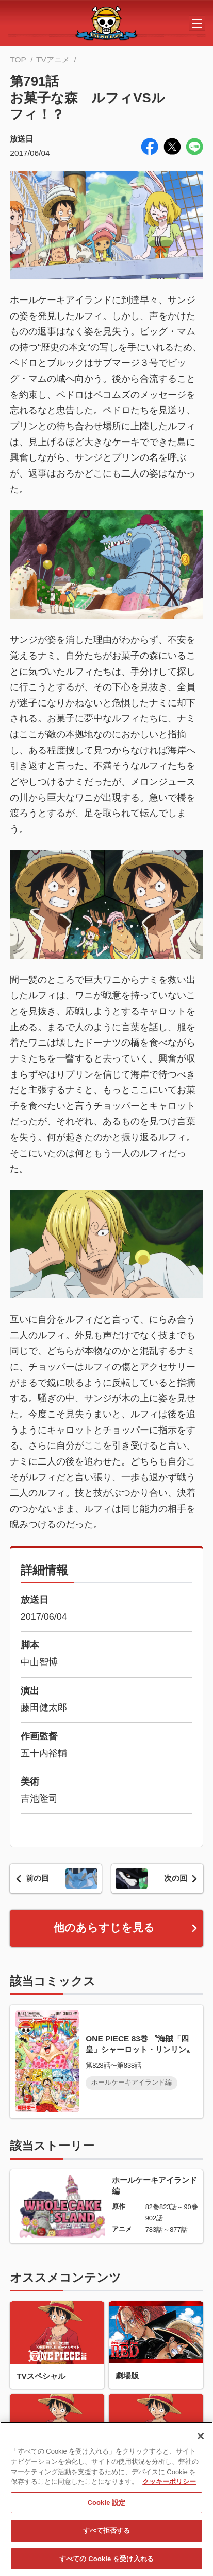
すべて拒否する (106, 2535)
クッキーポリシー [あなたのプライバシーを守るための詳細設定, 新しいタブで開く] (169, 2486)
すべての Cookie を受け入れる (106, 2563)
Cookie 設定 (106, 2507)
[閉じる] (200, 2441)
